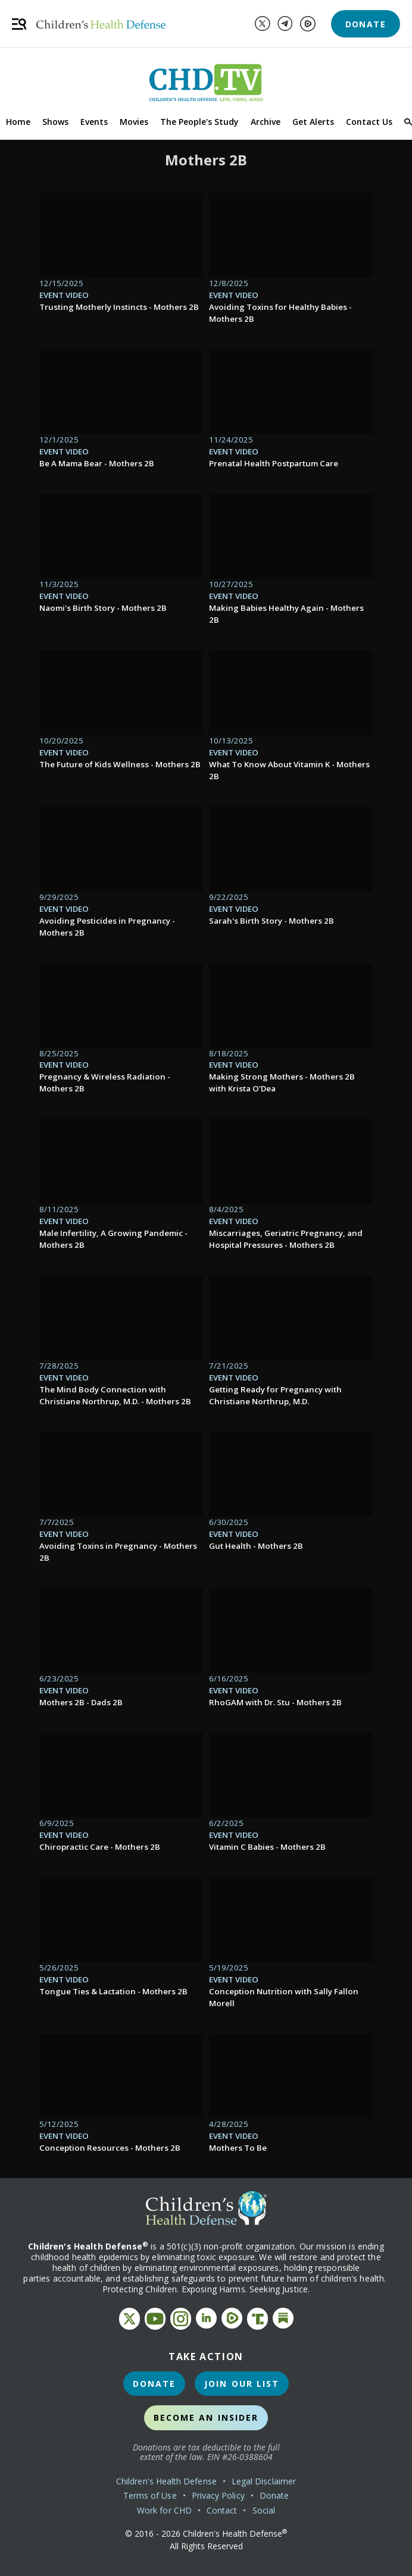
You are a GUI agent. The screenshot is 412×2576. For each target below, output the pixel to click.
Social (263, 2510)
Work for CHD (164, 2510)
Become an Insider (206, 2417)
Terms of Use (150, 2495)
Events (94, 121)
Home (18, 121)
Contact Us (369, 121)
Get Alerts (313, 121)
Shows (55, 121)
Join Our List (241, 2383)
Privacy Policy (218, 2495)
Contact (222, 2510)
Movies (134, 121)
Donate (365, 24)
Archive (265, 121)
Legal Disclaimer (264, 2481)
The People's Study (199, 121)
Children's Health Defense (166, 2481)
